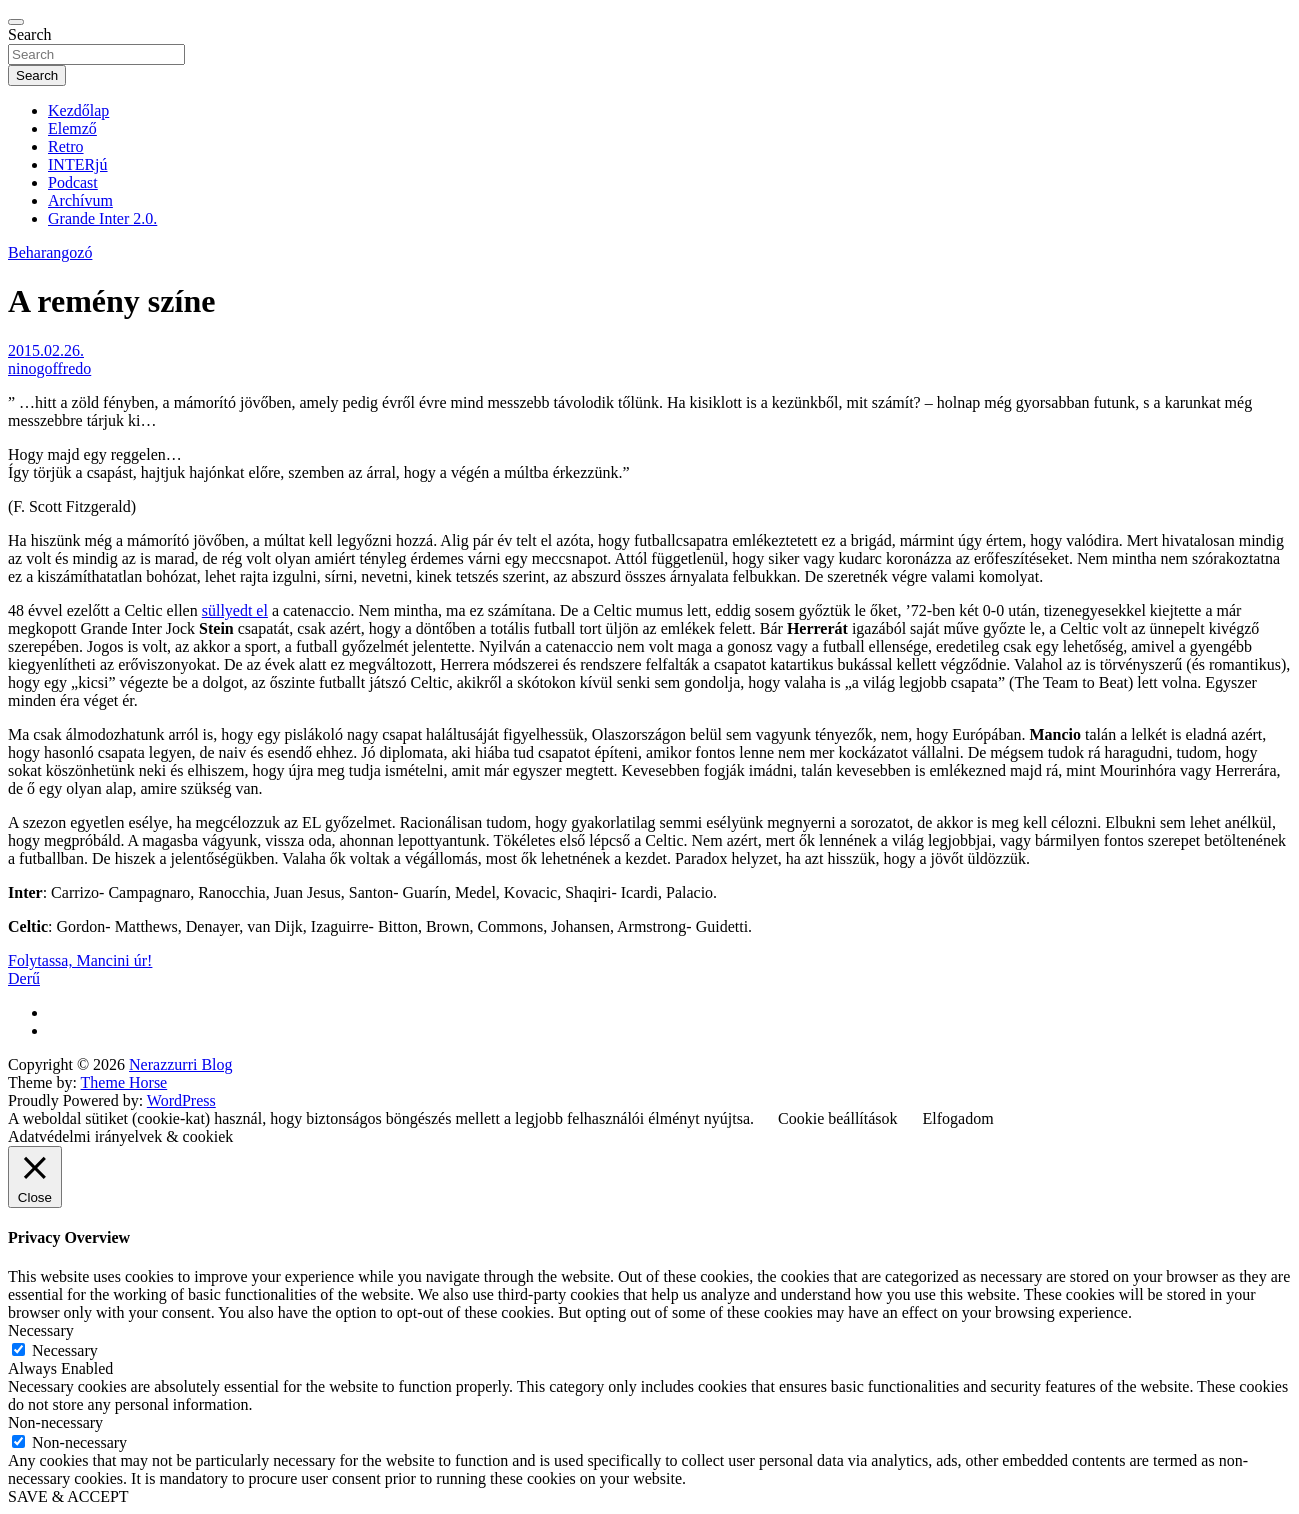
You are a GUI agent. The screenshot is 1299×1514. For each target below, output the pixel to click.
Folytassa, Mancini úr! (80, 960)
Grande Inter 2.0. (102, 218)
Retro (66, 146)
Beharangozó (50, 252)
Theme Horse (124, 1082)
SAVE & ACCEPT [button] (68, 1496)
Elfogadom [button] (958, 1118)
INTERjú (78, 164)
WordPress (181, 1100)
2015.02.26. (46, 350)
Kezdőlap (78, 110)
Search (30, 34)
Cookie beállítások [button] (838, 1118)
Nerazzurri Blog (181, 1064)
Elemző (72, 128)
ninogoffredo (49, 368)
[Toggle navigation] (16, 22)
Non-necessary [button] (55, 1422)
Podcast (73, 182)
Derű (24, 978)
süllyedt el (235, 610)
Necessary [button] (41, 1330)
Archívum (80, 200)
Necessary (65, 1350)
